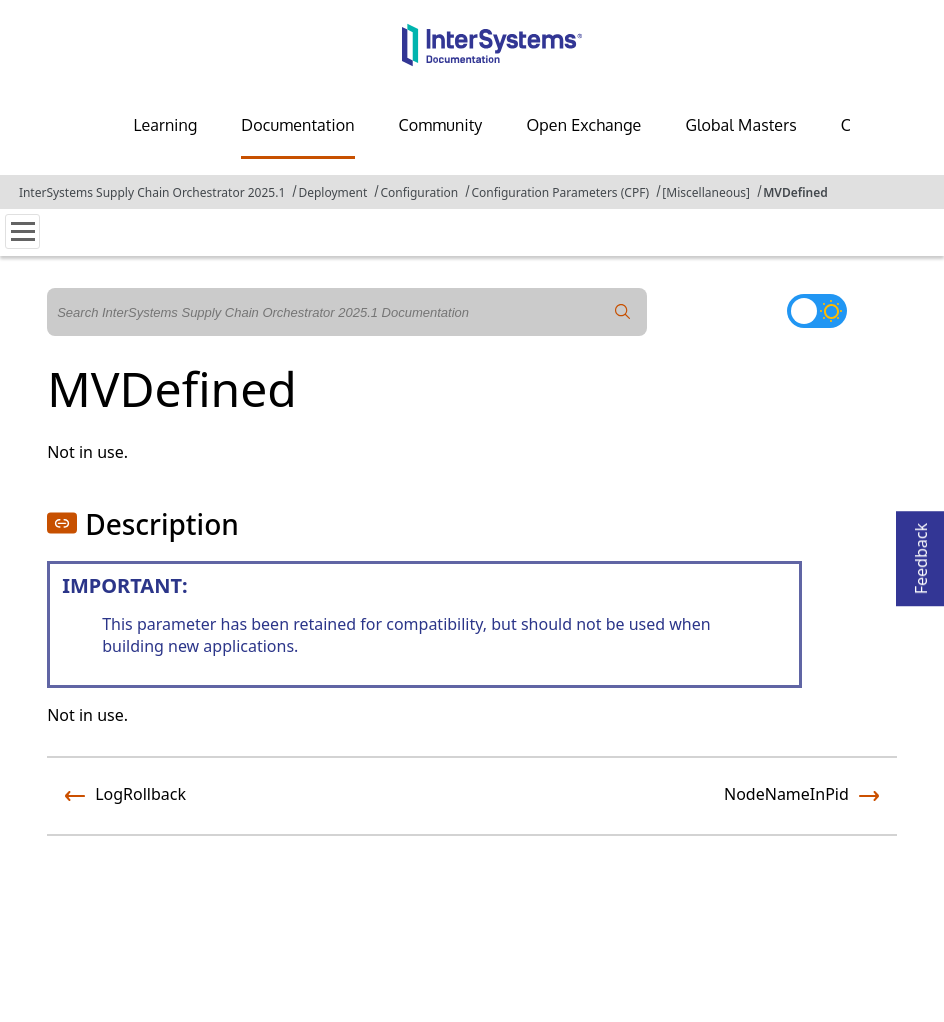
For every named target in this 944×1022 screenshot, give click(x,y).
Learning (165, 125)
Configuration (419, 192)
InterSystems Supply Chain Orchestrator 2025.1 (152, 192)
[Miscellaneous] (706, 192)
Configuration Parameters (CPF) (560, 192)
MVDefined (795, 192)
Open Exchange (583, 125)
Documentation (297, 125)
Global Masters (740, 125)
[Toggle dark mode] (817, 311)
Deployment (332, 192)
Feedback (921, 552)
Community (441, 125)
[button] (62, 523)
